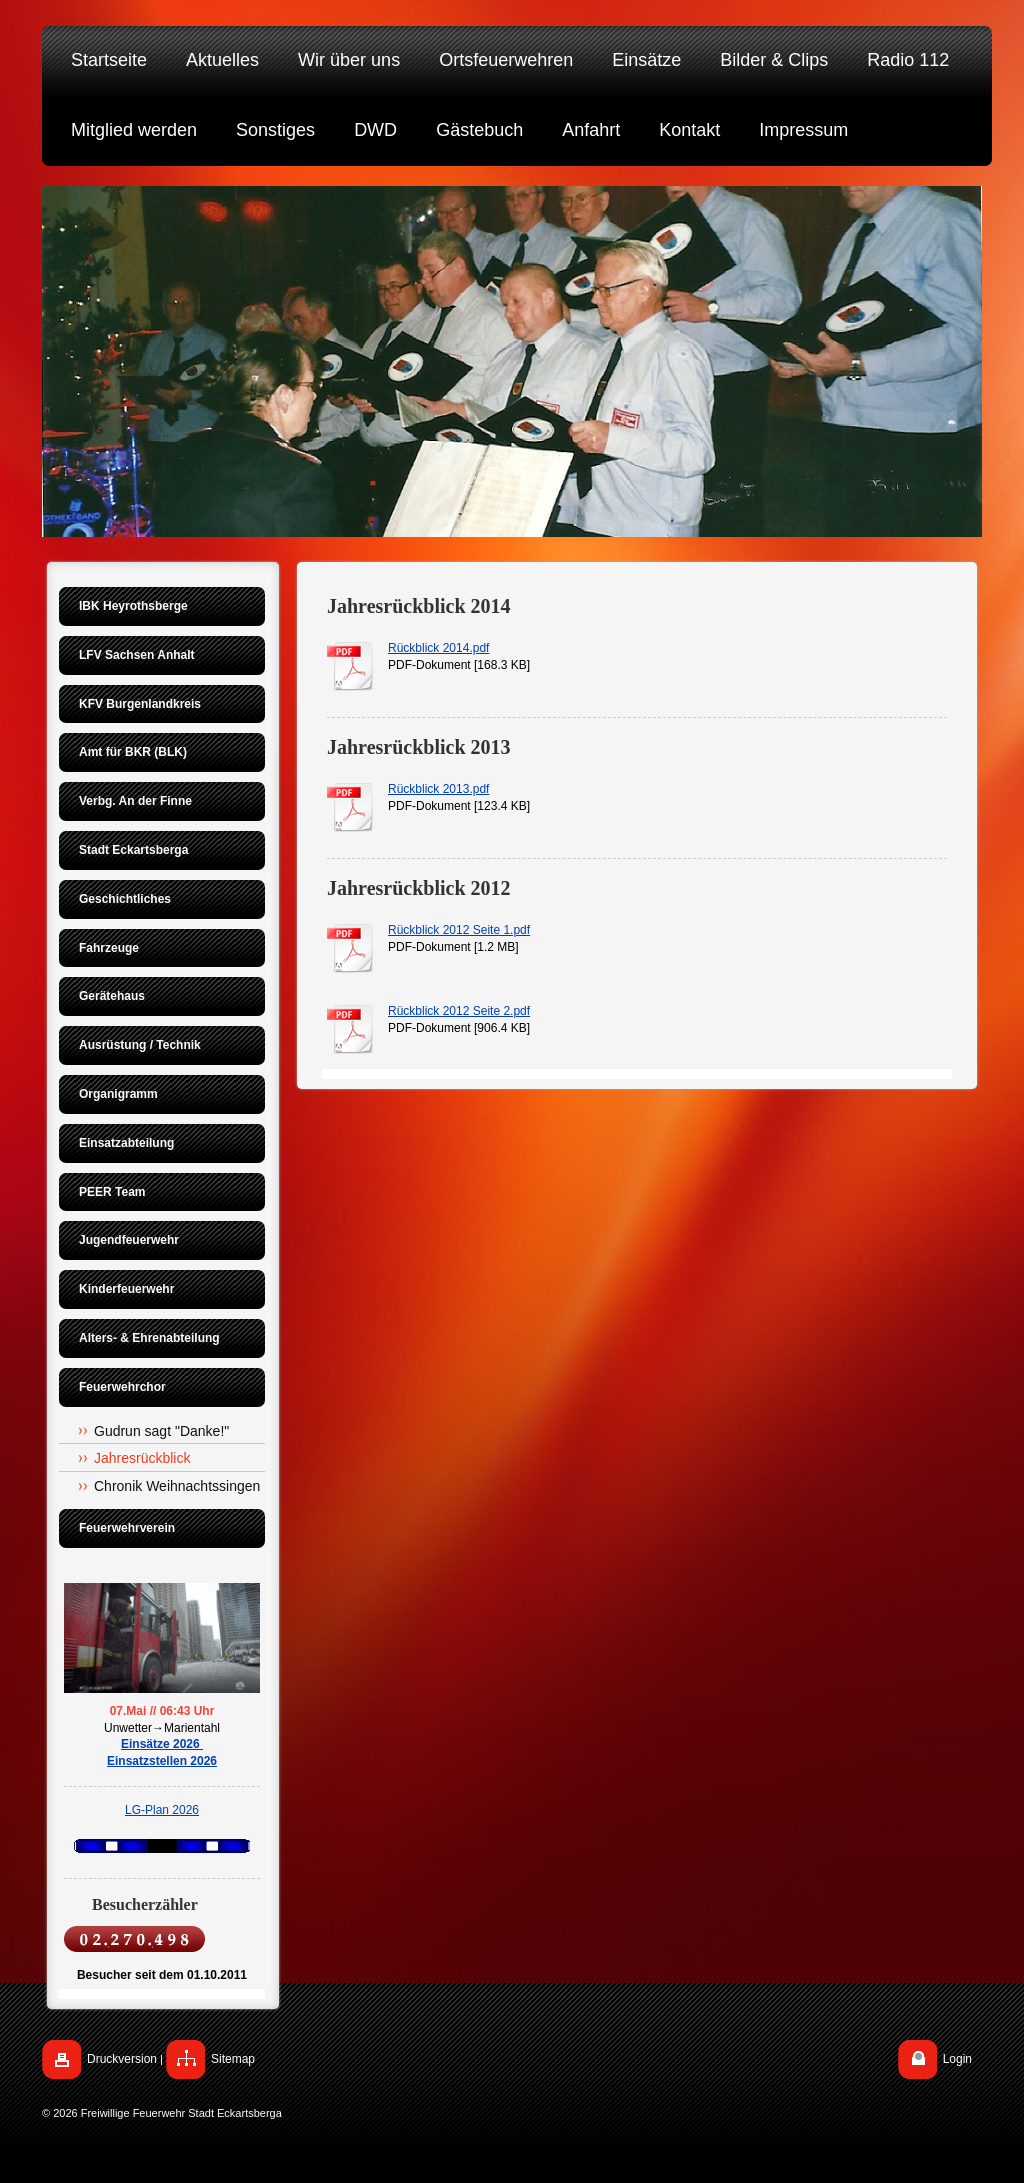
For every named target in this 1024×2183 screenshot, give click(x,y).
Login (957, 2059)
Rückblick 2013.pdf (438, 789)
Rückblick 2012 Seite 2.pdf (459, 1011)
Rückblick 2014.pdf (438, 648)
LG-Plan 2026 (162, 1810)
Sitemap (233, 2059)
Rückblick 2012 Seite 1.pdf (459, 930)
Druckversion (122, 2059)
